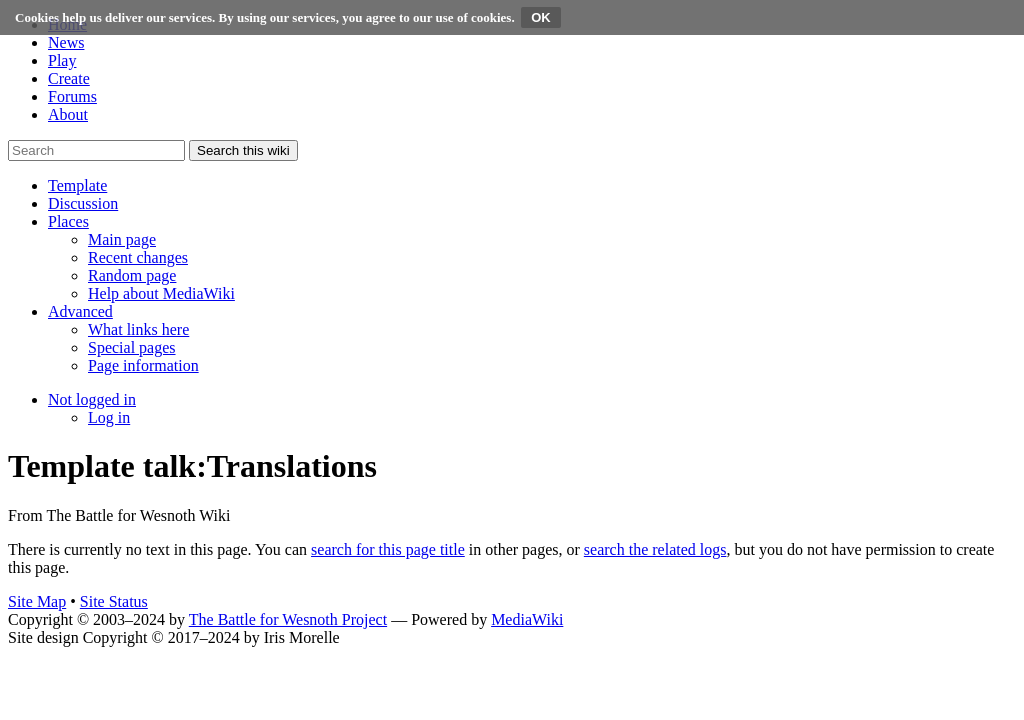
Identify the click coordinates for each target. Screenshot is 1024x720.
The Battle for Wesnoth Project (288, 619)
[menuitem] (122, 239)
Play (62, 60)
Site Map (37, 601)
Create (69, 78)
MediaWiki (527, 619)
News (66, 42)
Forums (72, 96)
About (68, 114)
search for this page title (388, 549)
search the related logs (655, 549)
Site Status (114, 601)
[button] (77, 185)
